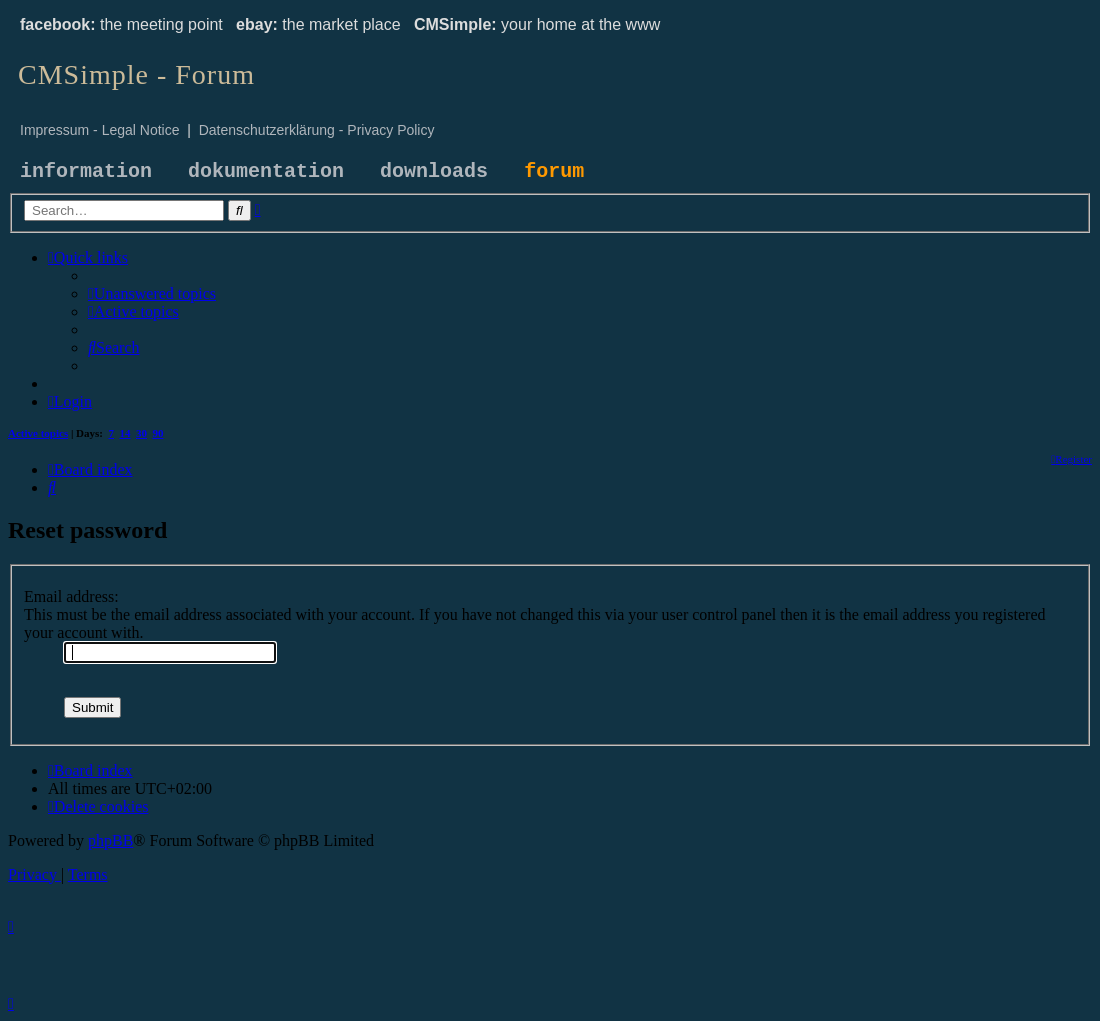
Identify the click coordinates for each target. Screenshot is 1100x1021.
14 (125, 433)
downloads (434, 171)
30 (141, 433)
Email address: (71, 596)
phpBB (110, 840)
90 (158, 433)
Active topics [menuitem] (38, 433)
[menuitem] (152, 293)
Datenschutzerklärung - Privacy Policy (317, 130)
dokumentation (266, 171)
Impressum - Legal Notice (100, 130)
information (86, 171)
